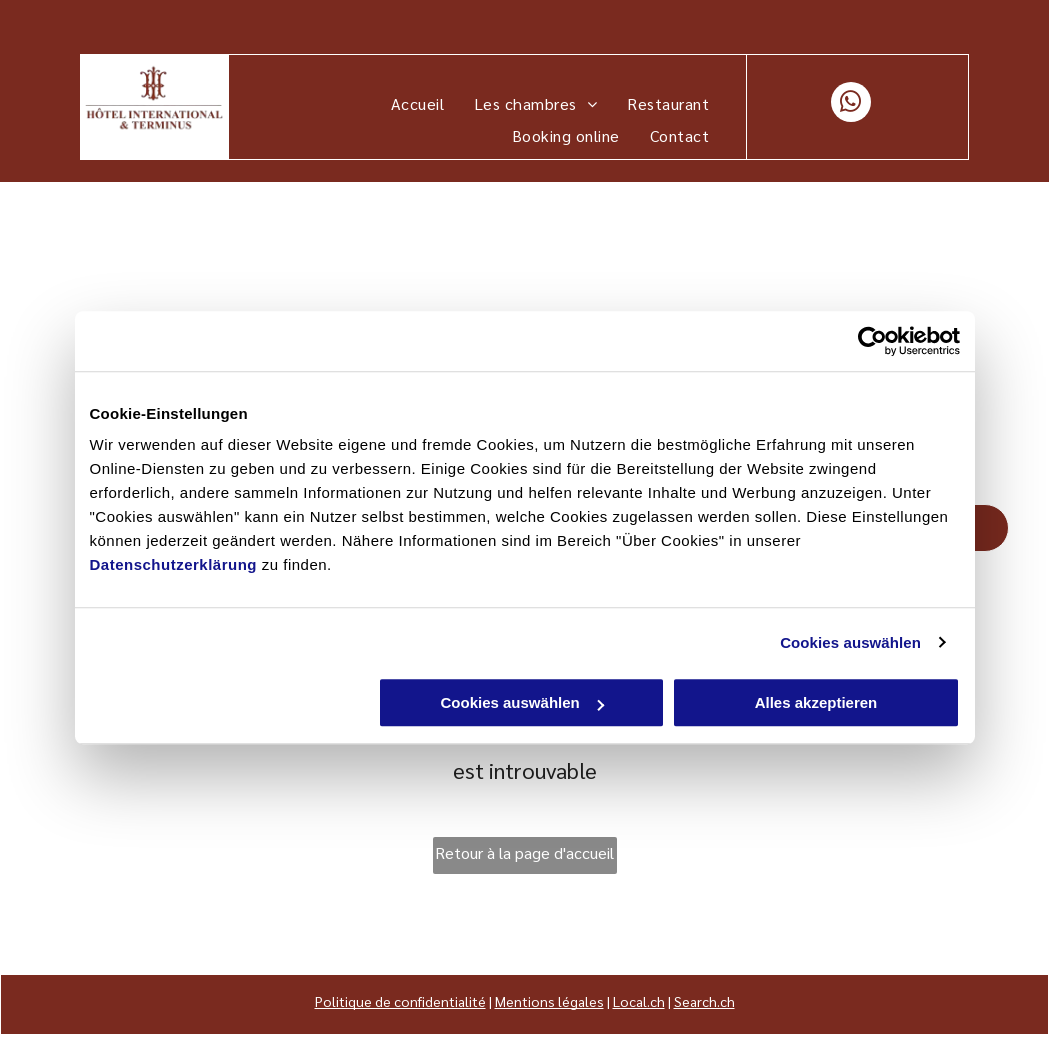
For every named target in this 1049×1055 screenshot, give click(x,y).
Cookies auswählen (850, 642)
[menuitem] (417, 104)
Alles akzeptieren (816, 702)
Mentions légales (549, 1001)
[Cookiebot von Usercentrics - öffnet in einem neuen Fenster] (872, 341)
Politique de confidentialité (400, 1001)
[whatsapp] (851, 104)
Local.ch (639, 1001)
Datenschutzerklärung (174, 564)
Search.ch (704, 1001)
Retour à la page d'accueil (524, 852)
